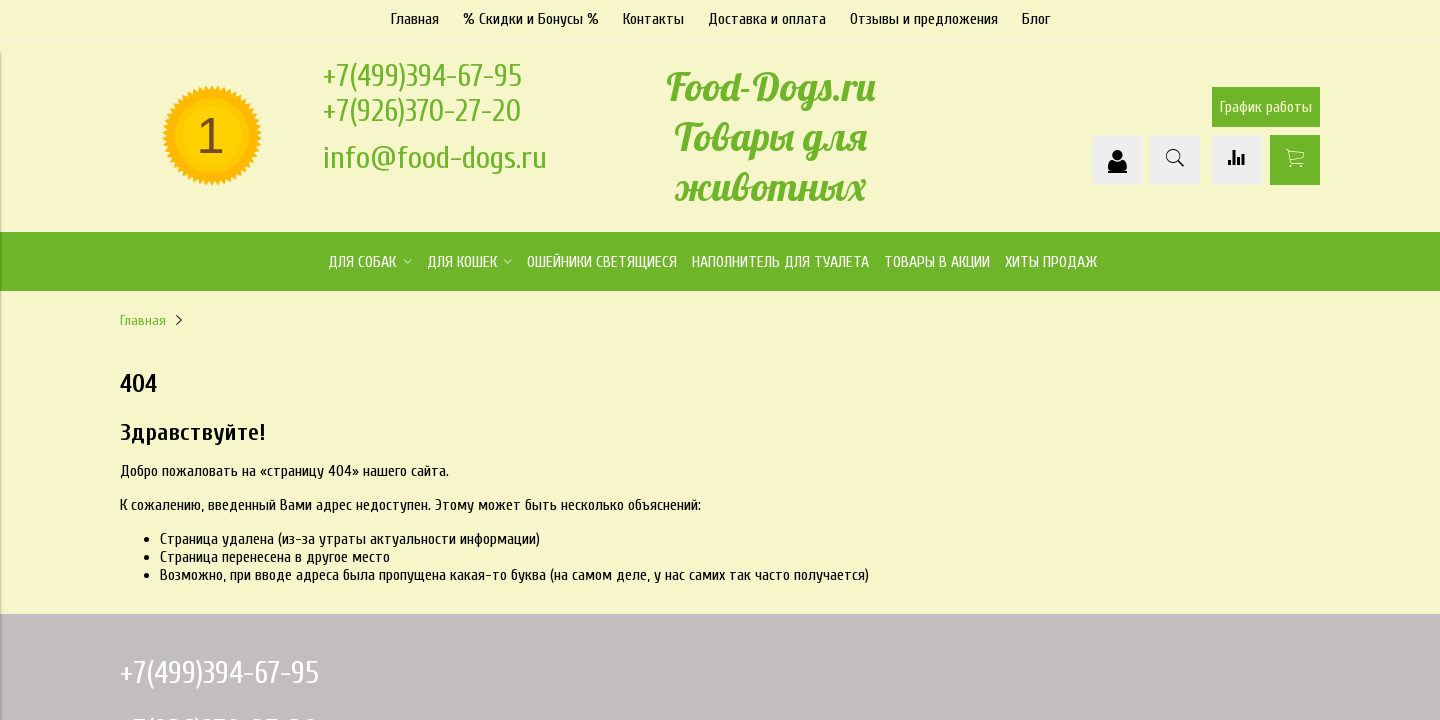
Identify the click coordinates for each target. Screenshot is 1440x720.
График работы (1266, 107)
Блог (1036, 19)
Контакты (653, 19)
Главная (415, 19)
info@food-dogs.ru (435, 157)
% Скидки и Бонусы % (531, 19)
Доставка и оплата (767, 19)
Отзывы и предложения (924, 19)
